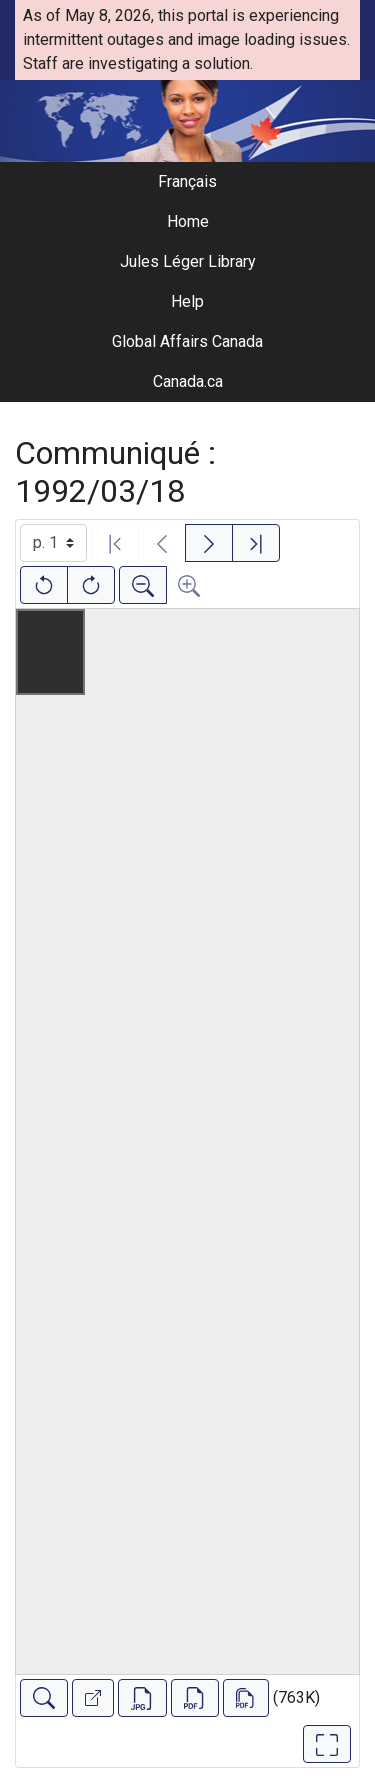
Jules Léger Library (188, 261)
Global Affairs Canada (187, 341)
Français (187, 181)
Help (187, 301)
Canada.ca (188, 381)
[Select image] (53, 543)
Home (188, 221)
